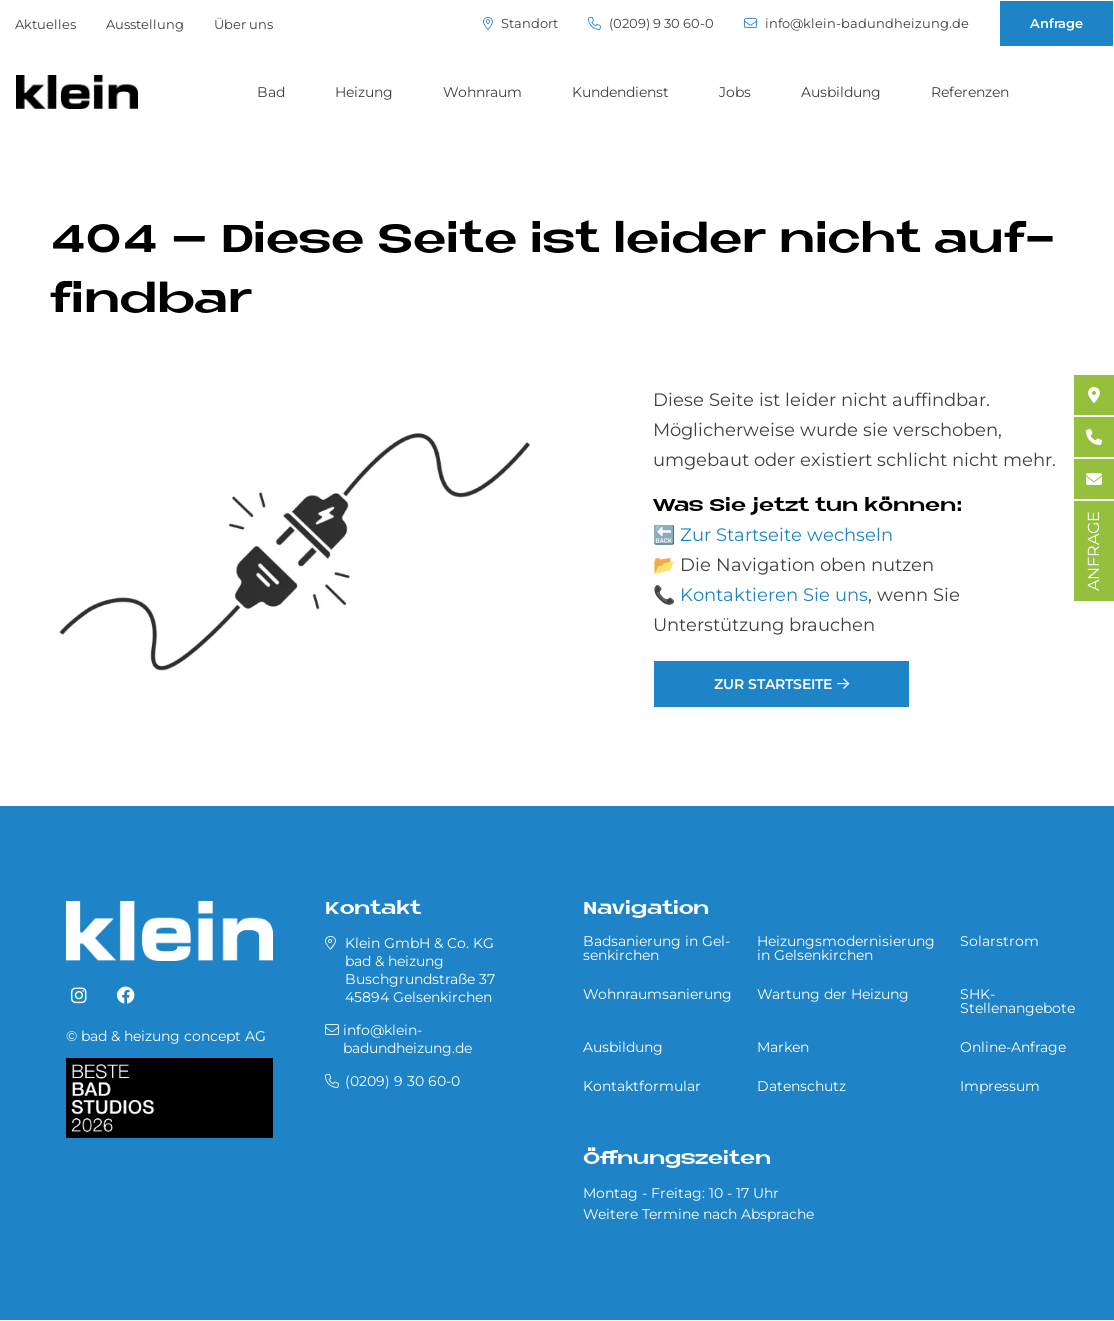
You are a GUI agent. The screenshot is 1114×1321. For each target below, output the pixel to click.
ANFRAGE (1093, 551)
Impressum (1000, 1086)
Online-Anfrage (1013, 1047)
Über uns (243, 24)
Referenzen (970, 92)
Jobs (735, 92)
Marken (783, 1047)
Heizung (364, 92)
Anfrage (1056, 23)
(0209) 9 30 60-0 (651, 23)
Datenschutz (801, 1086)
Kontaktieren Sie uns (774, 595)
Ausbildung (841, 92)
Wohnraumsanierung (657, 994)
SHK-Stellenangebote (1017, 1001)
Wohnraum (482, 92)
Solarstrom (999, 941)
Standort (520, 23)
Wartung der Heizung (833, 994)
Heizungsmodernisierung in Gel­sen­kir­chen (846, 948)
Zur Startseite (773, 684)
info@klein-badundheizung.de (856, 23)
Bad (271, 92)
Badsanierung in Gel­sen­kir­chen (656, 948)
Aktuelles (45, 24)
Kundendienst (620, 92)
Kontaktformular (642, 1086)
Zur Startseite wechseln (786, 535)
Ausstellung (145, 24)
